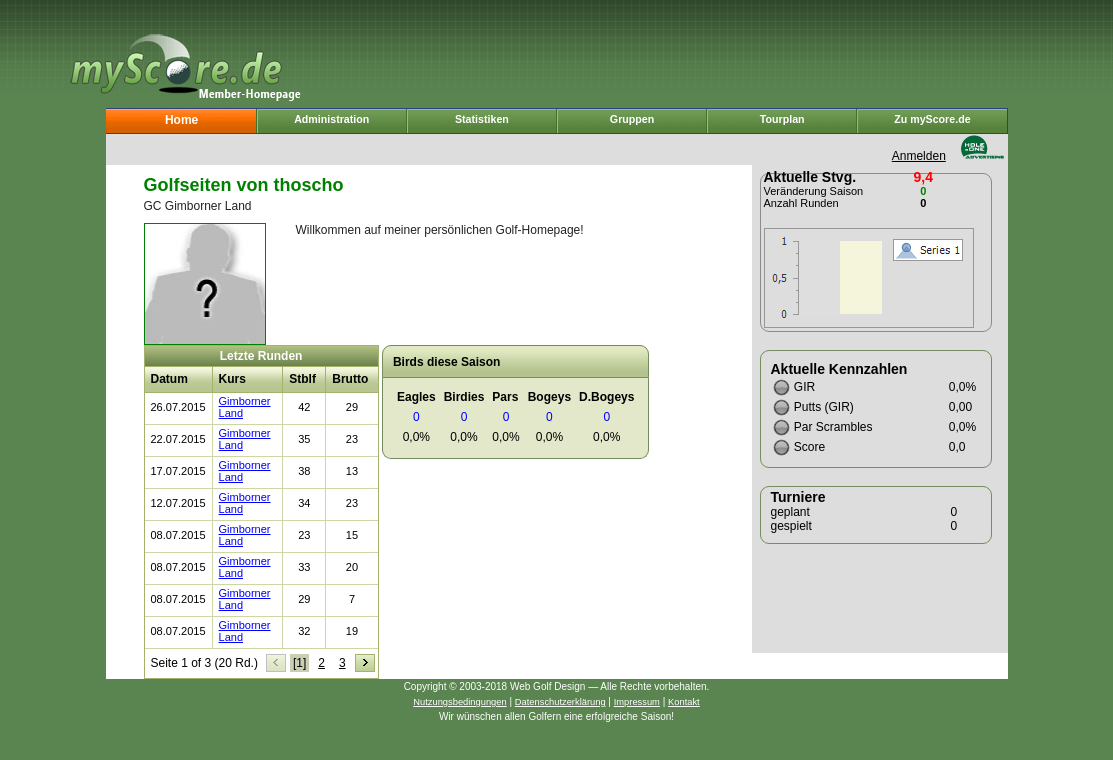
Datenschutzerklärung (560, 702)
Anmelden (919, 156)
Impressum (637, 702)
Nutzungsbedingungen (459, 702)
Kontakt (684, 702)
